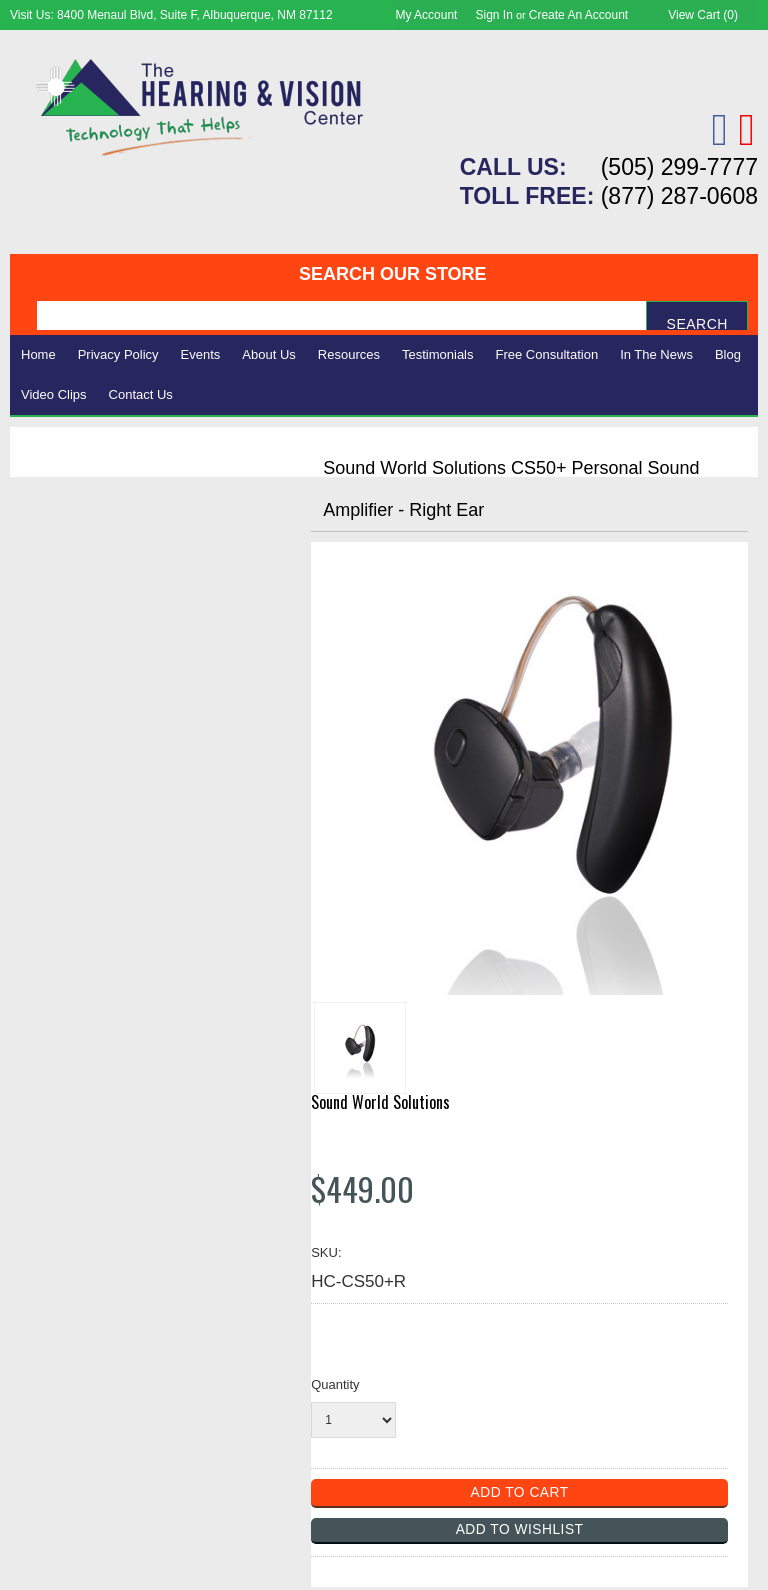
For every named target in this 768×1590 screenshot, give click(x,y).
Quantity (335, 1384)
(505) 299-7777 (679, 167)
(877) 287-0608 (679, 196)
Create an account (578, 15)
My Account (426, 15)
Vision (43, 521)
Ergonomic (60, 587)
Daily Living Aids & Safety (116, 543)
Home (38, 354)
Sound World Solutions (380, 1102)
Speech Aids (67, 565)
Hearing (50, 499)
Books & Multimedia (95, 609)
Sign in (494, 15)
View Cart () (703, 15)
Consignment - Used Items (120, 632)
